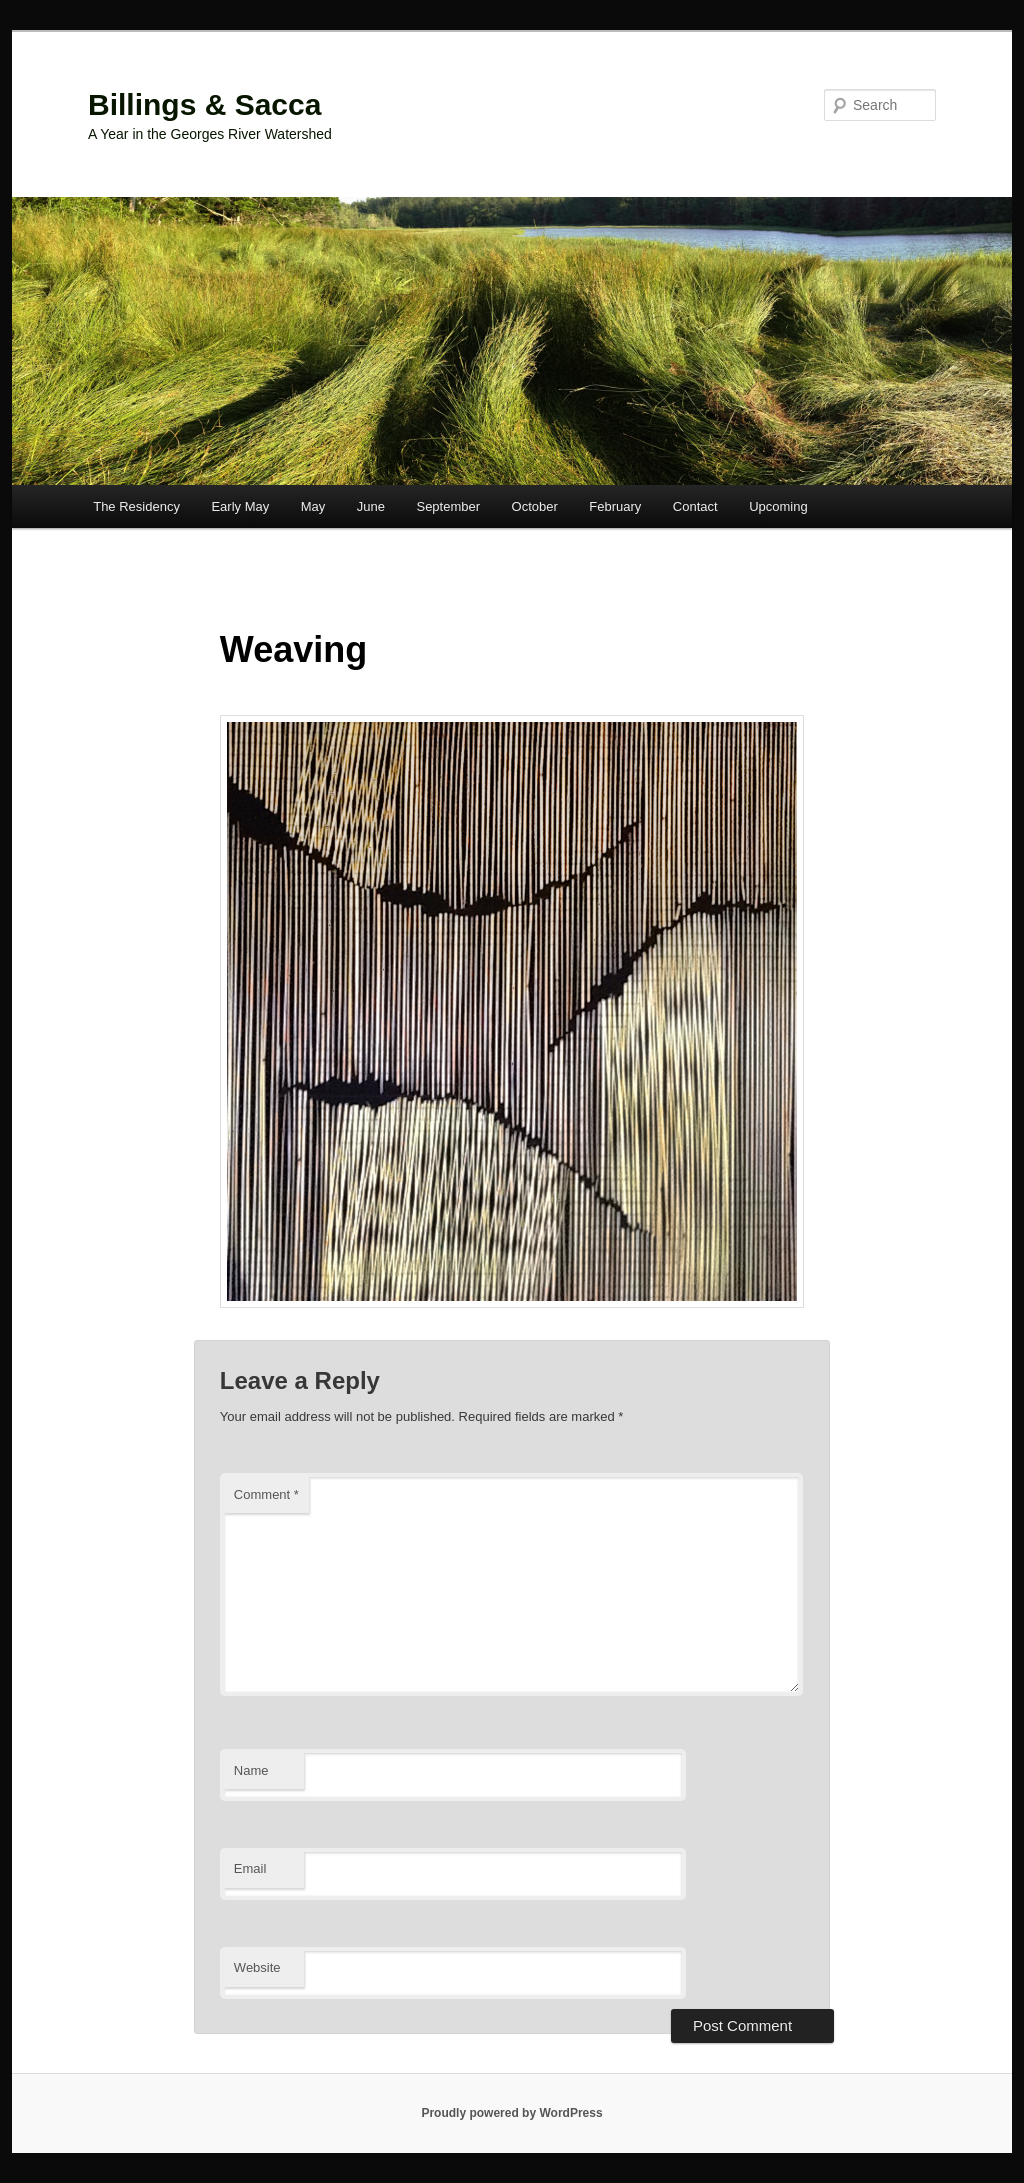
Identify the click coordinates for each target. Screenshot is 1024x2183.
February (615, 506)
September (448, 506)
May (313, 506)
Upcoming (778, 506)
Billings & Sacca (204, 104)
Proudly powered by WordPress (511, 2113)
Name (251, 1770)
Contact (695, 506)
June (371, 506)
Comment (266, 1494)
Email (250, 1868)
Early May (240, 506)
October (535, 506)
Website (257, 1967)
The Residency (136, 506)
